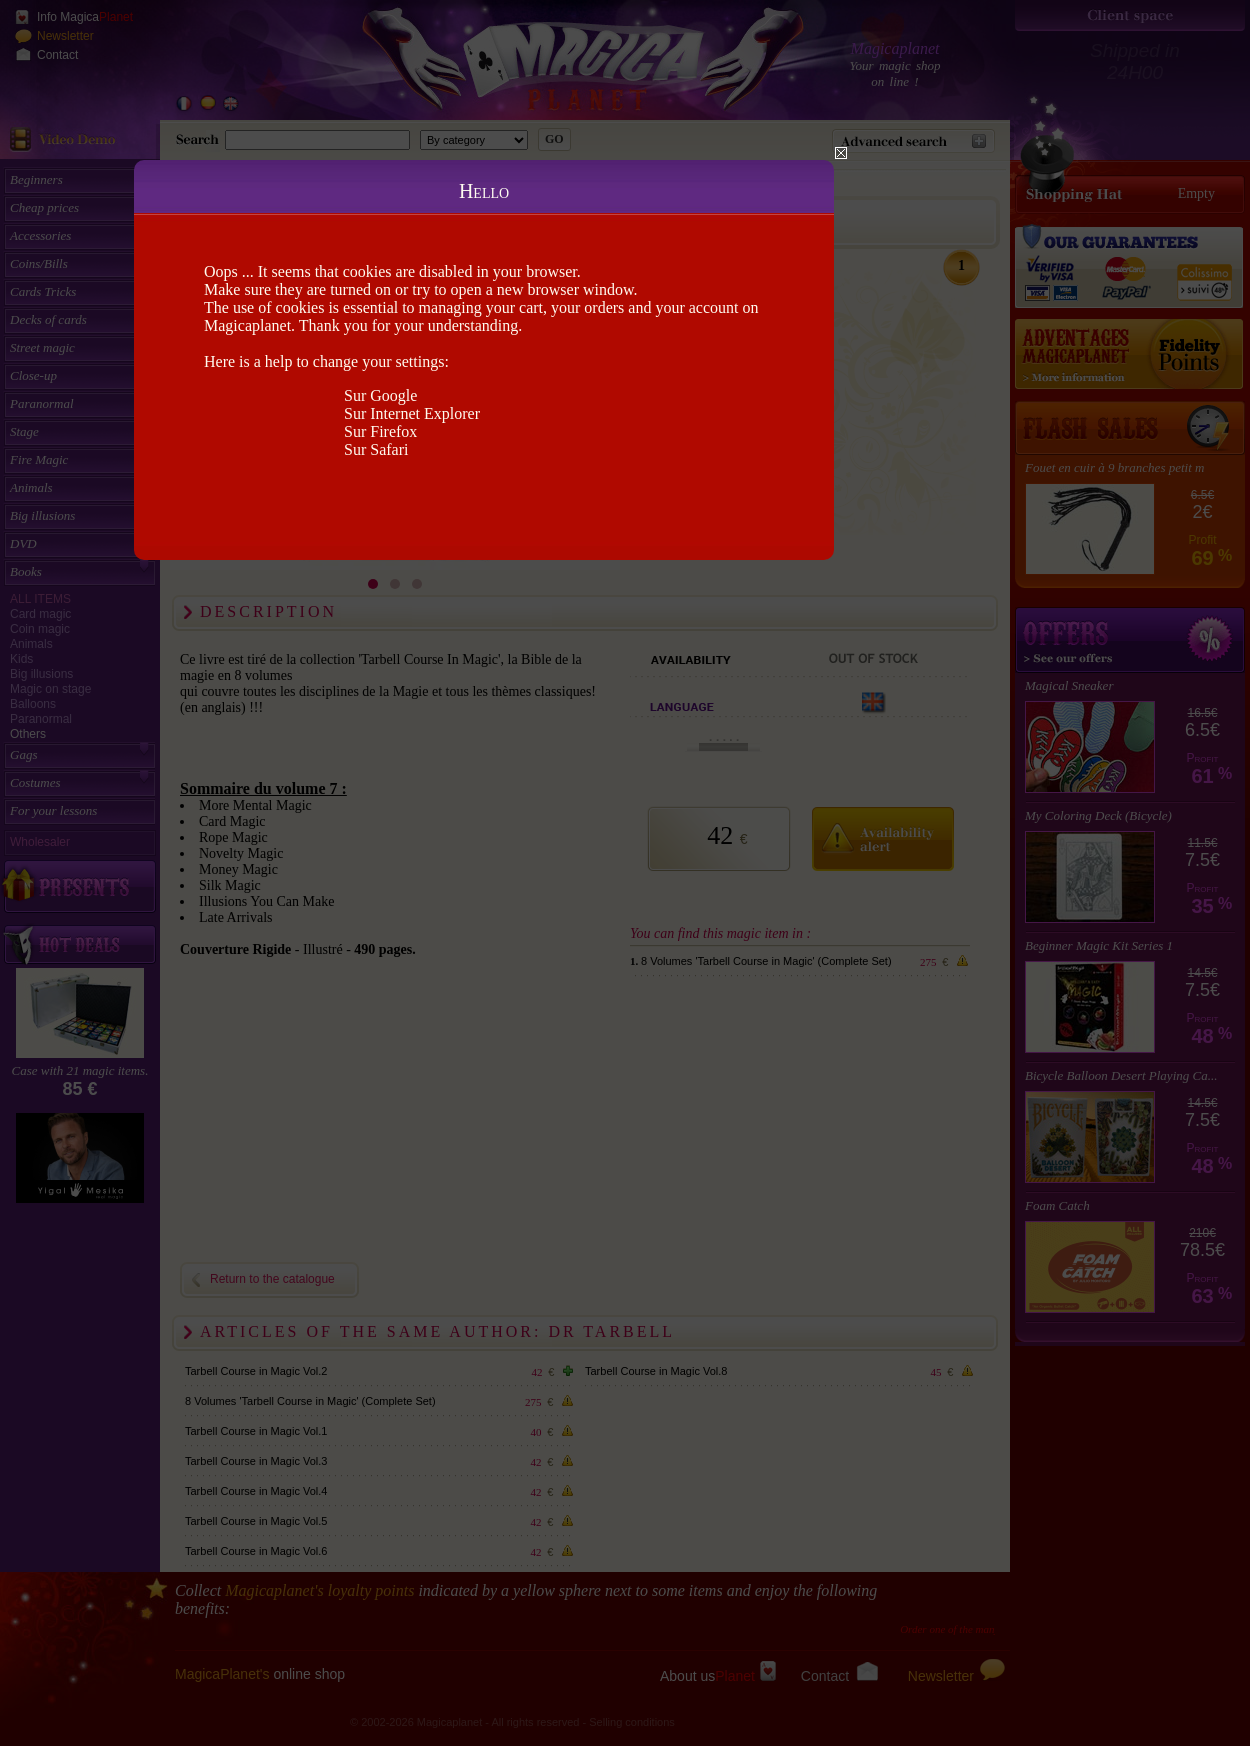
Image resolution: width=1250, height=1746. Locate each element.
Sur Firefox (380, 431)
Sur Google (380, 395)
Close (841, 153)
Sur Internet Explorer (412, 413)
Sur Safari (376, 449)
